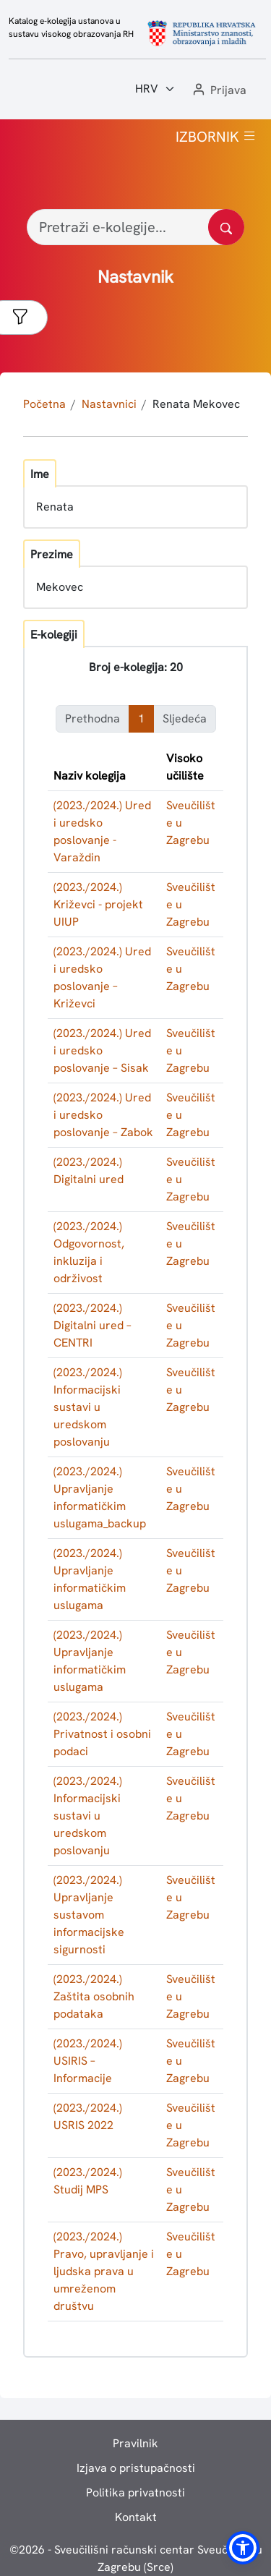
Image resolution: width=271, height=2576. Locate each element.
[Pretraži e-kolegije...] (135, 227)
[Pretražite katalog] (226, 227)
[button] (218, 91)
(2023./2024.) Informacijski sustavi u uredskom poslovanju (87, 1407)
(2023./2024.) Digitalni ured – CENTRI (92, 1325)
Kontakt (136, 2517)
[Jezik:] (155, 89)
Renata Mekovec (196, 403)
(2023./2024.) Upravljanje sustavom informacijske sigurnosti (88, 1914)
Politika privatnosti (135, 2492)
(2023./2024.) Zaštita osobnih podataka (93, 1996)
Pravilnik (135, 2443)
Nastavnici (109, 403)
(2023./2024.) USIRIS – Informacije (87, 2061)
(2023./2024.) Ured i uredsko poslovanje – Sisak (102, 1050)
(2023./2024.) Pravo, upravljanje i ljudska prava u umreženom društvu (103, 2271)
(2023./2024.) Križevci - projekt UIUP (98, 904)
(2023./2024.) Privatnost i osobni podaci (102, 1734)
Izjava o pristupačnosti (136, 2467)
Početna (44, 403)
